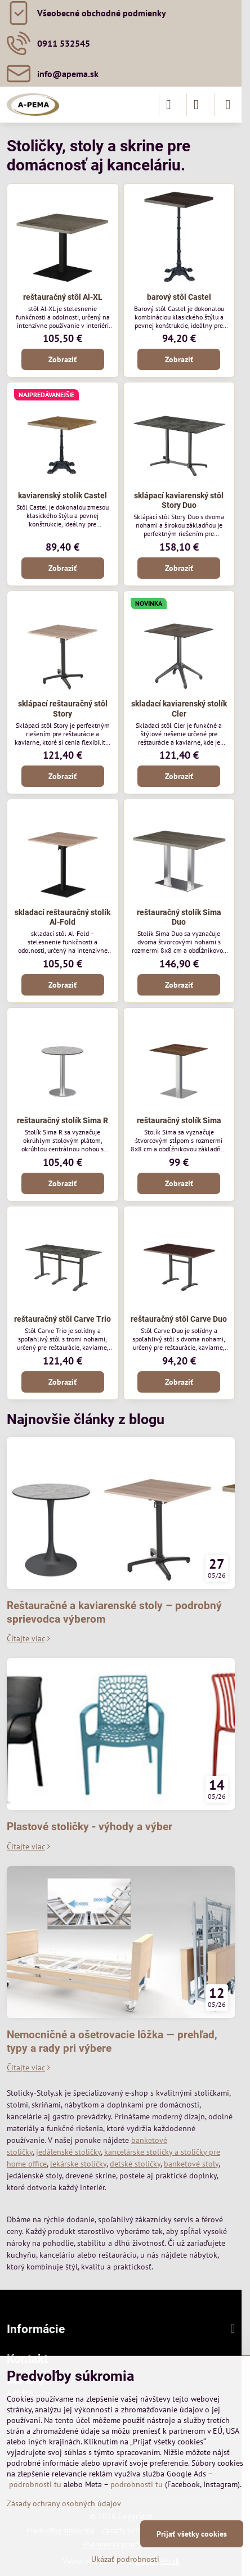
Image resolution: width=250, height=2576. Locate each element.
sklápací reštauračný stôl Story (63, 708)
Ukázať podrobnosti (125, 2559)
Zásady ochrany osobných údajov (64, 2503)
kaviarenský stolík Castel (62, 495)
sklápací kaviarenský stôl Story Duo (179, 500)
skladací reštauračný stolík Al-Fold (62, 917)
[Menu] (228, 104)
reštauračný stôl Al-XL (62, 296)
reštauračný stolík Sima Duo (179, 917)
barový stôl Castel (179, 296)
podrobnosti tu (35, 2484)
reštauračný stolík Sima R (62, 1120)
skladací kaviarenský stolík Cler (179, 708)
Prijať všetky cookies (192, 2534)
